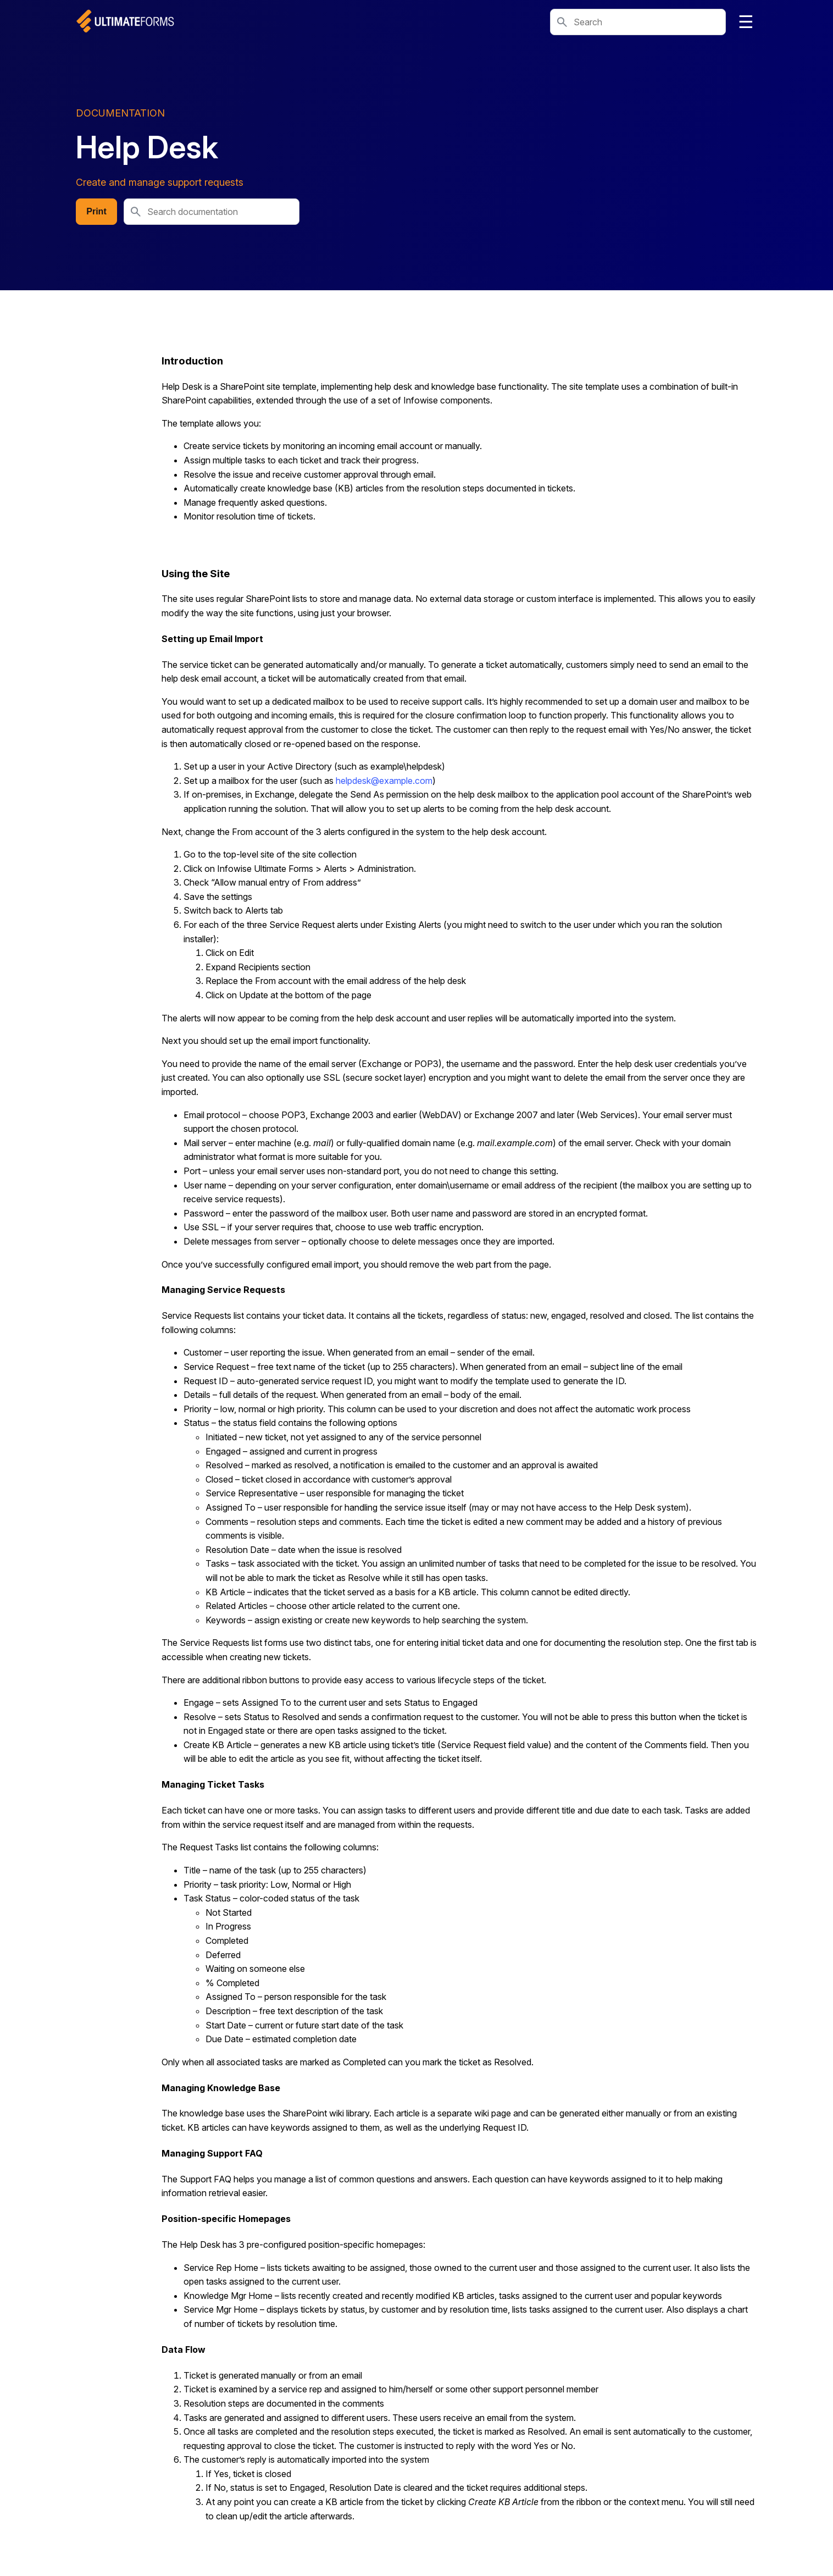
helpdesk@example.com (384, 780)
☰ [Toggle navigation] (746, 22)
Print (96, 211)
